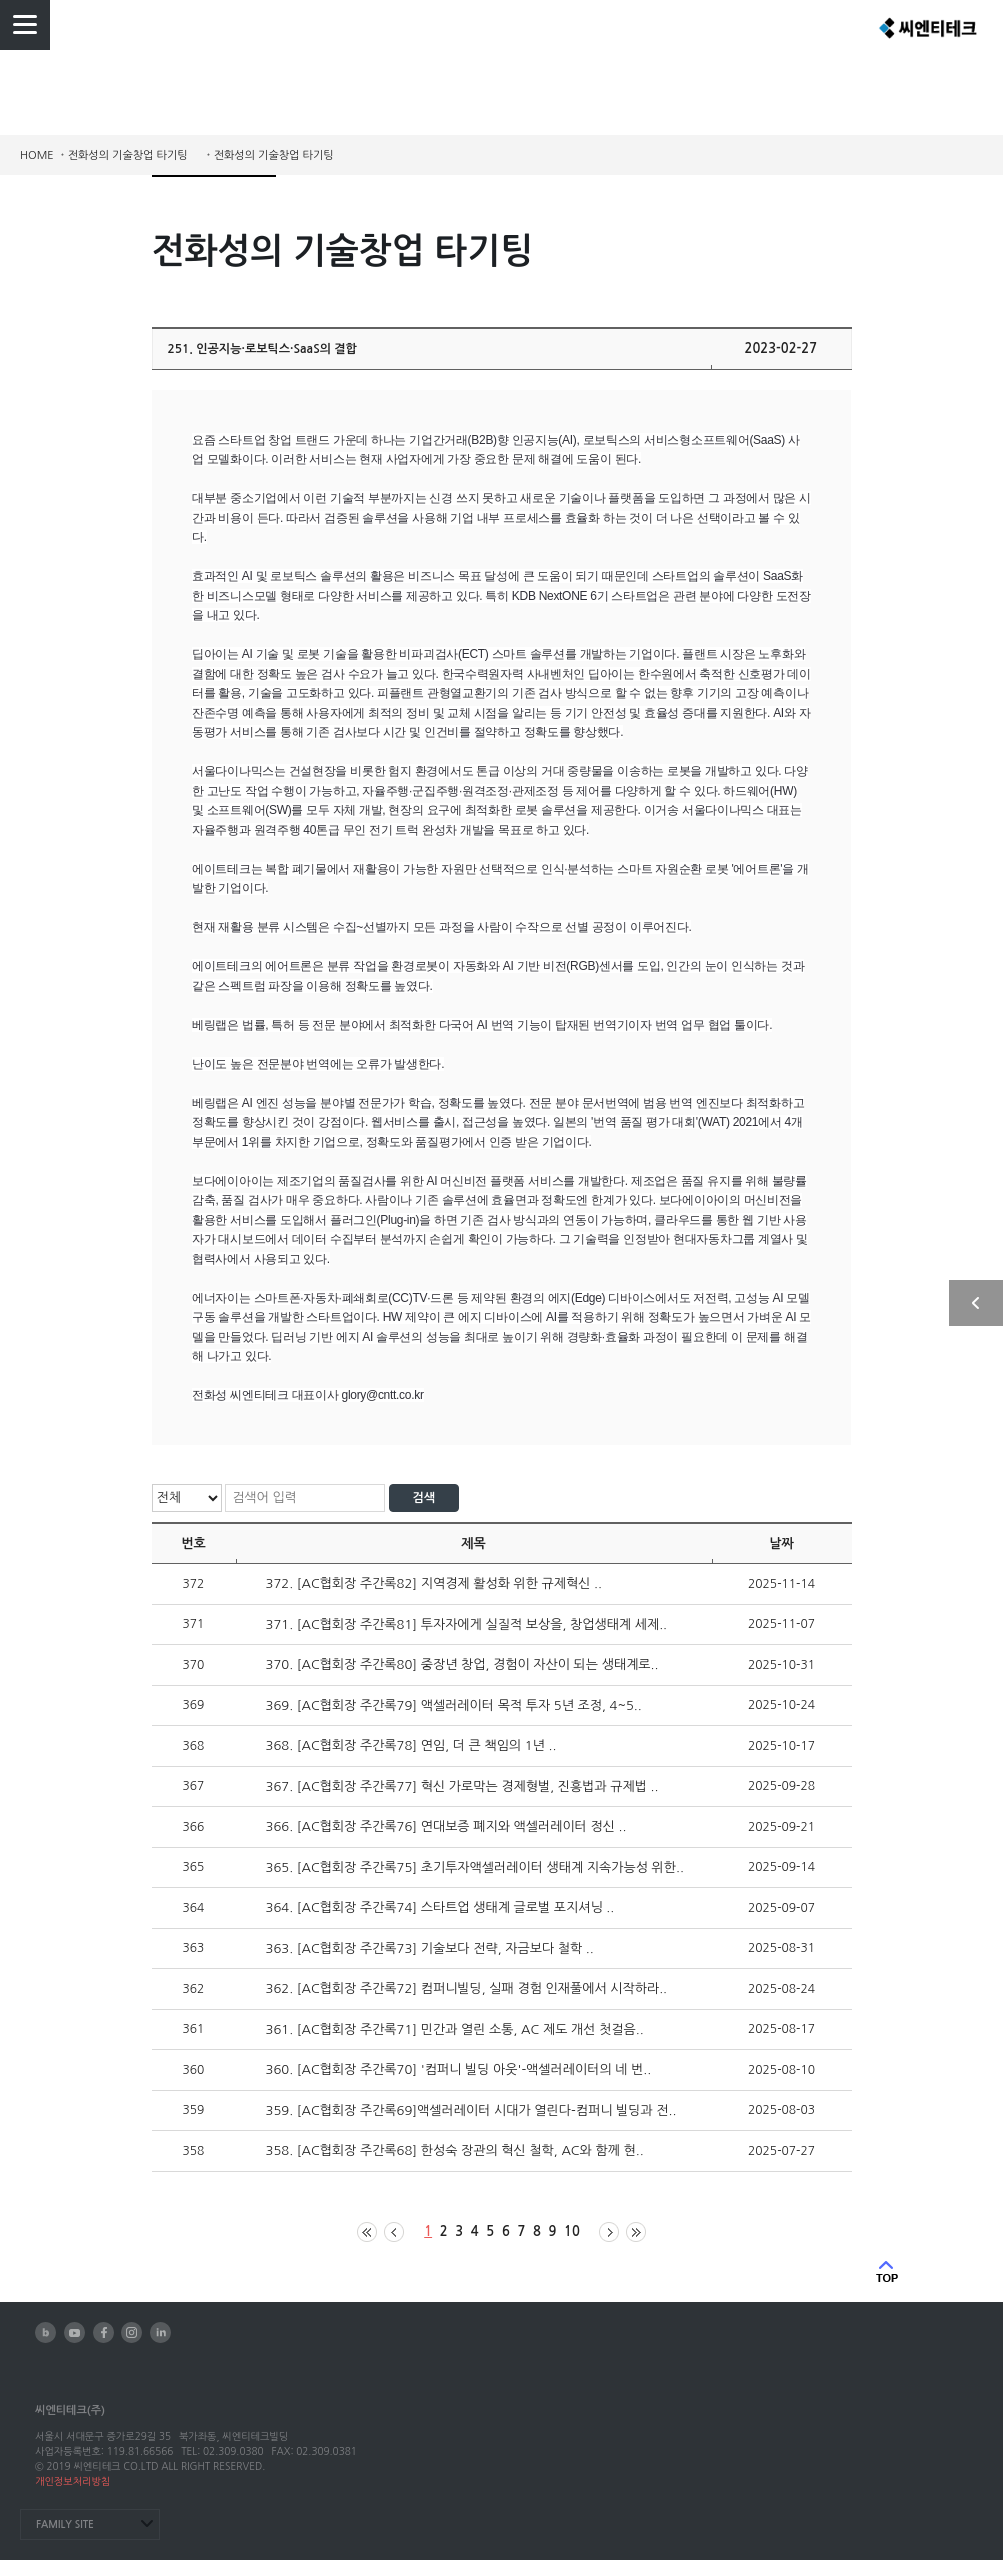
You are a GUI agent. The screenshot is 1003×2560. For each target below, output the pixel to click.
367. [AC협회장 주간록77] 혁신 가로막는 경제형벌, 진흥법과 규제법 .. (462, 1786)
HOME (37, 155)
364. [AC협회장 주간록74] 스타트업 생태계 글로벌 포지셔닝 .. (440, 1907)
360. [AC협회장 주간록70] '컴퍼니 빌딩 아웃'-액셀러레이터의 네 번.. (459, 2069)
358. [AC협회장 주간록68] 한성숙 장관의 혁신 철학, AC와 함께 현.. (455, 2150)
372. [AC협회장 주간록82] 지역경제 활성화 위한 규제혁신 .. (434, 1583)
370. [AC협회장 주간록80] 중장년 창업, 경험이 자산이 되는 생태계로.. (462, 1664)
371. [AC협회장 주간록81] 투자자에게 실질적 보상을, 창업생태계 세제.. (467, 1624)
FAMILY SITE (65, 2524)
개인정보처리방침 (72, 2481)
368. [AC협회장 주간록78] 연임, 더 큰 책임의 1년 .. (411, 1745)
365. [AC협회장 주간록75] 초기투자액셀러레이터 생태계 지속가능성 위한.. (475, 1867)
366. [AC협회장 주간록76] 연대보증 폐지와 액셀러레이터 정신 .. (446, 1826)
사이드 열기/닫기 (976, 1303)
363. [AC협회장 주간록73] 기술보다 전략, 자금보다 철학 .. (430, 1948)
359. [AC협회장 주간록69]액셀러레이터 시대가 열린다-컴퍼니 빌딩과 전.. (471, 2110)
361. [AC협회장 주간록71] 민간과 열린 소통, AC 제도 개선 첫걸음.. (455, 2029)
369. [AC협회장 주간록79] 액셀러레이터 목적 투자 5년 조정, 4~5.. (454, 1705)
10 (572, 2231)
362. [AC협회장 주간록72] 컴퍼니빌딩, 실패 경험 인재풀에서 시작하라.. (467, 1988)
